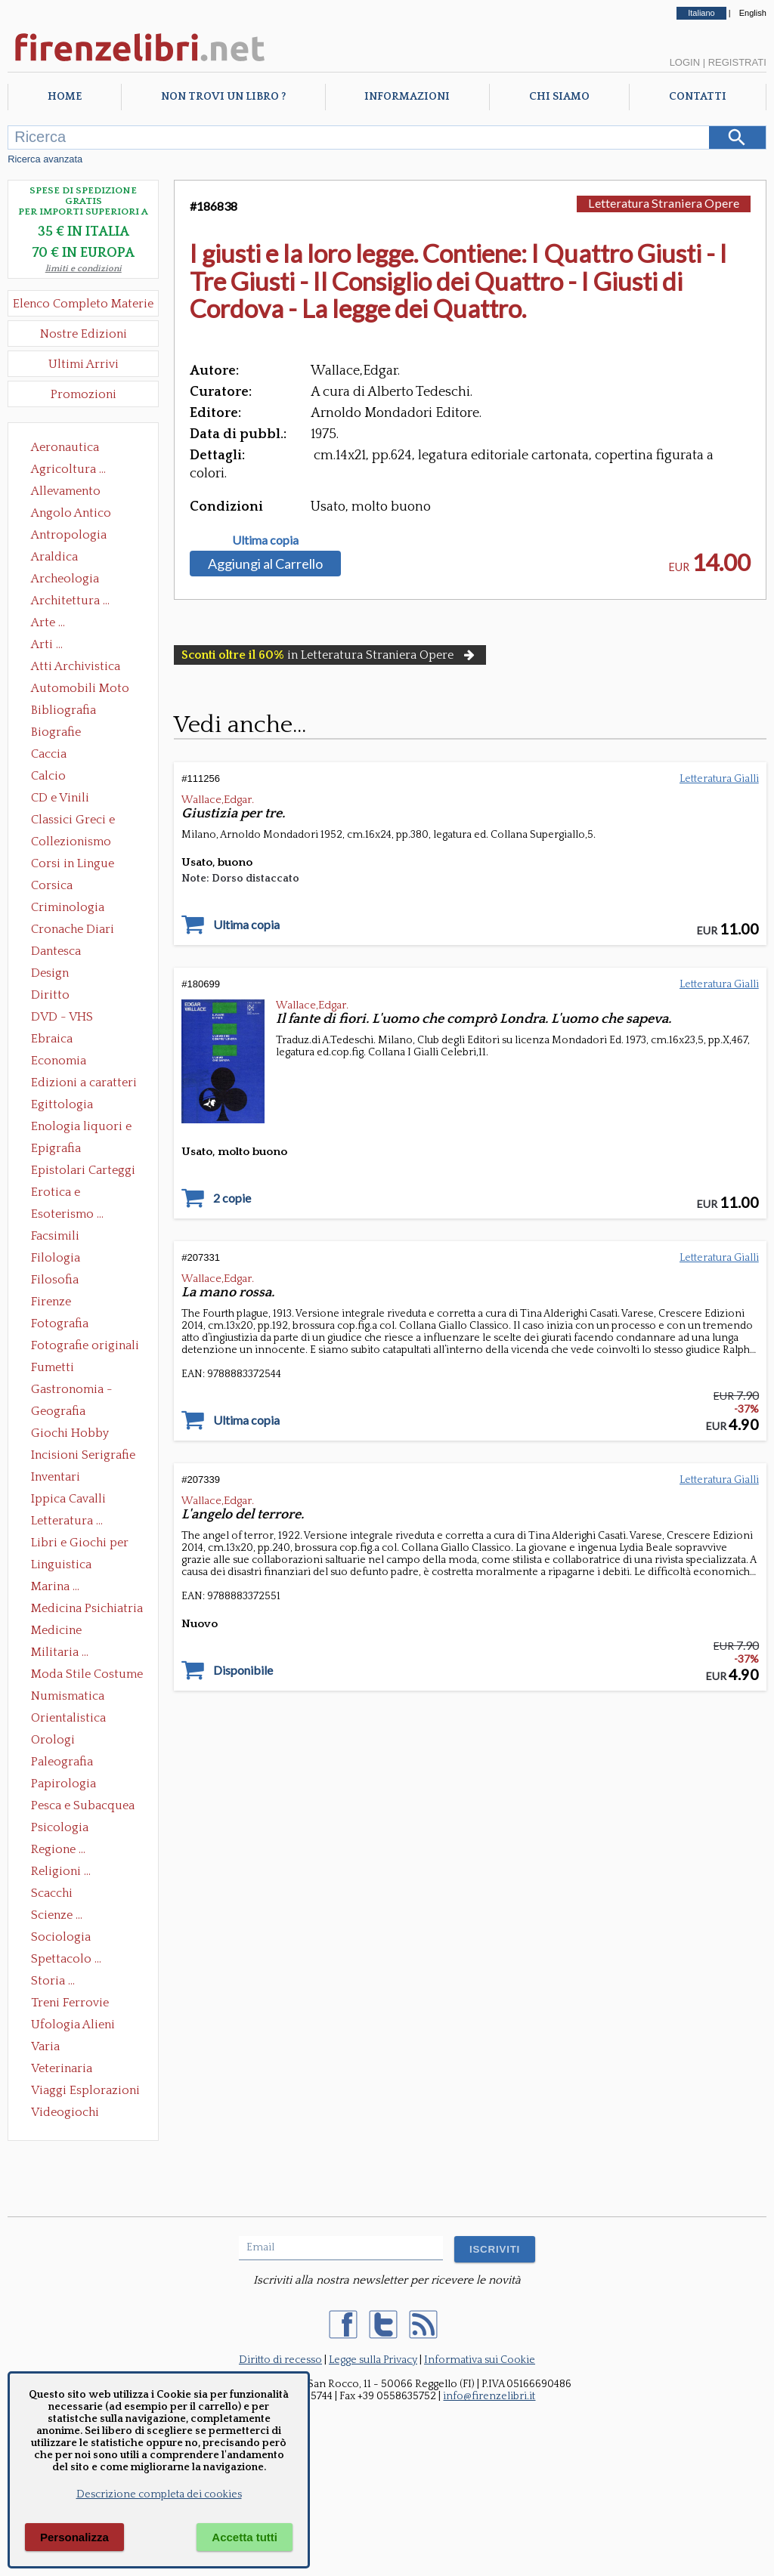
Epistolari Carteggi (83, 1170)
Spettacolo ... (66, 1959)
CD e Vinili (60, 798)
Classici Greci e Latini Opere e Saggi (86, 821)
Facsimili (55, 1236)
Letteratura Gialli (719, 779)
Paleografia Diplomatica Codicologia (65, 1763)
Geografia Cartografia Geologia (62, 1412)
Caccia (49, 754)
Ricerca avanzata (45, 159)
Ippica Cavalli (68, 1499)
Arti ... (47, 644)
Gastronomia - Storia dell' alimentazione (72, 1390)
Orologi (53, 1740)
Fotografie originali (85, 1345)
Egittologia (62, 1104)
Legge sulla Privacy (373, 2360)
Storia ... (53, 1981)
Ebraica (52, 1039)
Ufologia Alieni (73, 2024)
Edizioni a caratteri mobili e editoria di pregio (85, 1084)
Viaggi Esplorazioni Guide (85, 2091)
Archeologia (65, 578)
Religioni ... (61, 1871)
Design (50, 973)
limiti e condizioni (83, 268)
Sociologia (61, 1937)
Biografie (56, 732)
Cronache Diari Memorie (72, 930)
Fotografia (59, 1323)
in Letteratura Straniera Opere (329, 655)
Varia (45, 2046)
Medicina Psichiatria (87, 1608)
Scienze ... (56, 1915)
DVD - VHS (62, 1017)
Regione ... (58, 1849)
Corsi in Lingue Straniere (72, 865)
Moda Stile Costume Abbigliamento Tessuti (87, 1675)
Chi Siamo (559, 97)
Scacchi (52, 1893)
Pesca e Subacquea (83, 1805)
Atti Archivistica (75, 666)
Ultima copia (265, 540)
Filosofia (55, 1279)
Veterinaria (61, 2068)
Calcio (48, 776)
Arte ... (48, 622)
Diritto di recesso (280, 2360)
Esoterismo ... (67, 1214)
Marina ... (55, 1586)
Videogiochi (65, 2112)
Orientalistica (68, 1718)
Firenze (51, 1301)
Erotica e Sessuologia (64, 1193)
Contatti (697, 97)
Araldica (54, 557)
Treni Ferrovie (70, 2002)
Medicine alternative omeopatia (61, 1631)
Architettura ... (70, 600)
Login (685, 62)
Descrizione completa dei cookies (159, 2494)
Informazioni (407, 97)
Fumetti (52, 1367)
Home (65, 97)
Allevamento (66, 491)
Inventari (55, 1477)
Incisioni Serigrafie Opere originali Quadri (83, 1456)
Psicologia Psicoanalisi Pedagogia (63, 1829)
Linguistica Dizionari (61, 1566)
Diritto (50, 995)
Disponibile (243, 1670)
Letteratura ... (67, 1520)
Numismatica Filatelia (67, 1697)
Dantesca (56, 951)
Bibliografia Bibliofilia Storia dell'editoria (76, 711)
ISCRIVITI (494, 2249)
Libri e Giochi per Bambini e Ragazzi (81, 1544)
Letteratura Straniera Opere (663, 203)
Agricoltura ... (68, 469)
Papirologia (63, 1783)
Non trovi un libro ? (223, 97)
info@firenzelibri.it (489, 2396)
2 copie (232, 1198)
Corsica (52, 885)
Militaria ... (59, 1652)
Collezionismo (71, 841)
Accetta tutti (244, 2537)
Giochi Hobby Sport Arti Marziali (83, 1434)
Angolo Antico (71, 513)
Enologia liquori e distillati (81, 1128)
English (752, 12)
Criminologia (67, 907)
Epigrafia (56, 1148)
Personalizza (74, 2537)
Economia (58, 1060)
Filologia (55, 1258)
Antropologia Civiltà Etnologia (77, 536)
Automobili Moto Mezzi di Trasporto (84, 689)
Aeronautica (65, 447)
